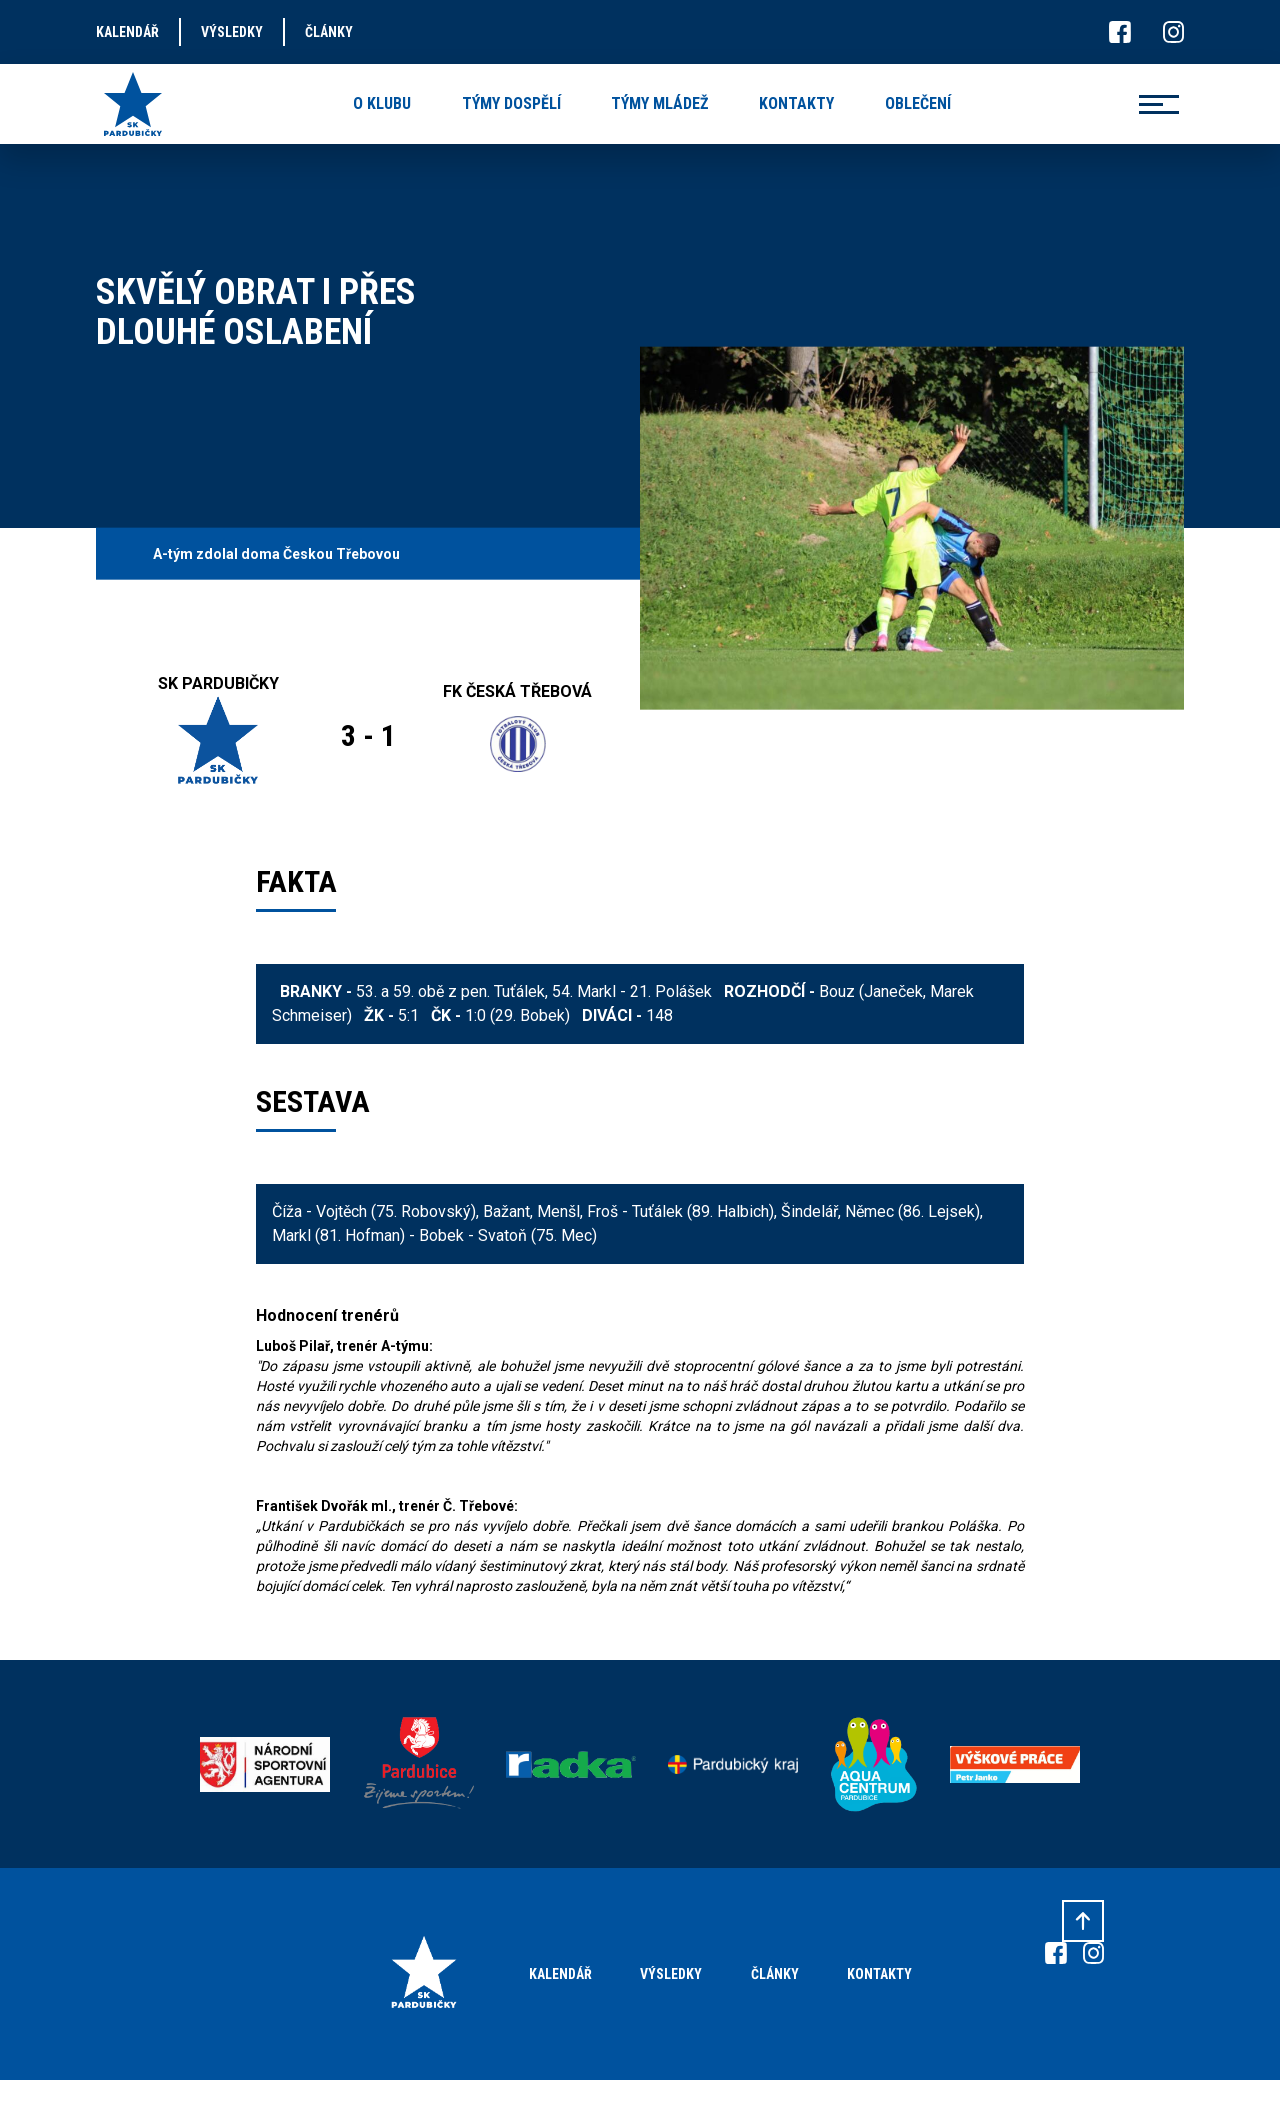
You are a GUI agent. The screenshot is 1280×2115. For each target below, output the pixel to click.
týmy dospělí (511, 103)
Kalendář (560, 1974)
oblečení (918, 103)
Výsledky (671, 1974)
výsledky (232, 32)
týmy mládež (659, 103)
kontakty (796, 103)
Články (775, 1974)
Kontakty (879, 1974)
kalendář (127, 32)
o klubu (382, 103)
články (329, 32)
